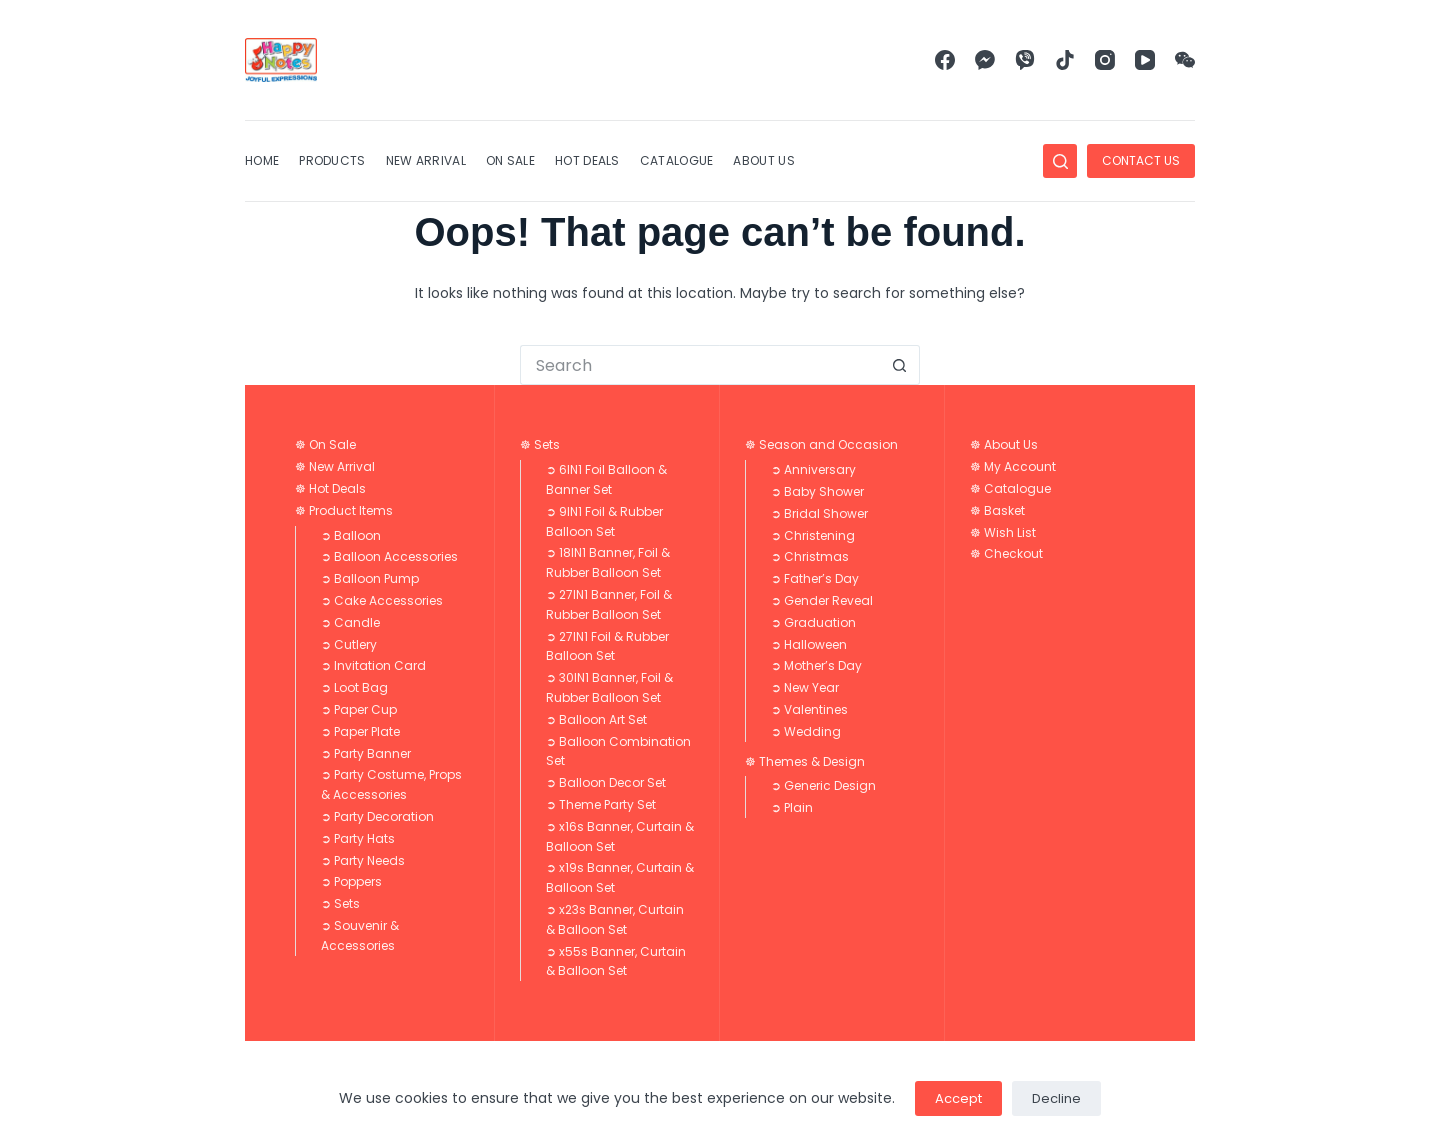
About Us (763, 160)
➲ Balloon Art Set (596, 719)
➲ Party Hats (358, 838)
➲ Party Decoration (377, 816)
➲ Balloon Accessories (389, 556)
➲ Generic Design (823, 785)
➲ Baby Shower (817, 491)
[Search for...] (700, 365)
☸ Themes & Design (805, 761)
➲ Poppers (351, 881)
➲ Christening (813, 535)
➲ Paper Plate (360, 731)
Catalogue (677, 160)
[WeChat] (1185, 60)
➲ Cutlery (349, 644)
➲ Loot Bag (354, 687)
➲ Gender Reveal (822, 600)
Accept (958, 1098)
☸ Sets (540, 444)
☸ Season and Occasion (821, 444)
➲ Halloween (809, 644)
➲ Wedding (806, 731)
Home (262, 160)
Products (332, 160)
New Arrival (426, 160)
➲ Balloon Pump (370, 578)
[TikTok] (1065, 60)
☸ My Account (1013, 466)
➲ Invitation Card (373, 665)
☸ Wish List (1003, 532)
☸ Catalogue (1010, 488)
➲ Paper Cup (359, 709)
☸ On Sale (325, 444)
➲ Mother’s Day (816, 665)
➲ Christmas (810, 556)
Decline (1056, 1098)
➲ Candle (350, 622)
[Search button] (900, 365)
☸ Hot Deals (330, 488)
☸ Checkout (1006, 553)
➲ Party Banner (366, 753)
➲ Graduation (813, 622)
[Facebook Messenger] (985, 60)
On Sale (510, 160)
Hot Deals (587, 160)
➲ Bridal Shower (819, 513)
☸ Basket (997, 510)
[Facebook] (945, 60)
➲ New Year (805, 687)
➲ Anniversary (813, 469)
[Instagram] (1105, 60)
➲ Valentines (809, 709)
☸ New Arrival (335, 466)
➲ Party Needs (363, 860)
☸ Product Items (344, 510)
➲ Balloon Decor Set (606, 782)
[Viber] (1025, 60)
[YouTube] (1145, 60)
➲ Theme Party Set (601, 804)
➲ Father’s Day (815, 578)
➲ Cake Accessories (382, 600)
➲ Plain (792, 807)
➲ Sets (340, 903)
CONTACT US (1141, 160)
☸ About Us (1004, 444)
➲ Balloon (351, 535)
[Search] (1060, 161)
